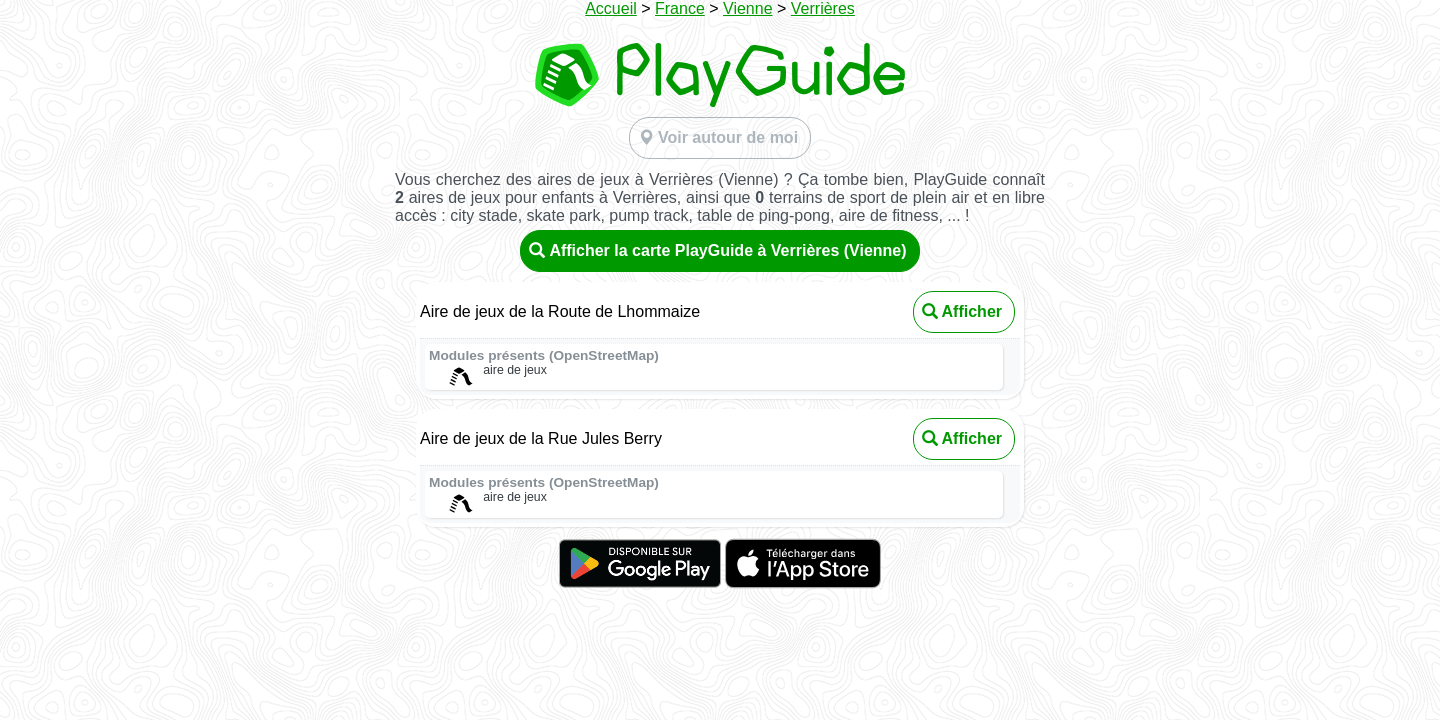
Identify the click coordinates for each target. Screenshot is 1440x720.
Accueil (611, 8)
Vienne (748, 8)
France (680, 8)
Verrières (823, 8)
